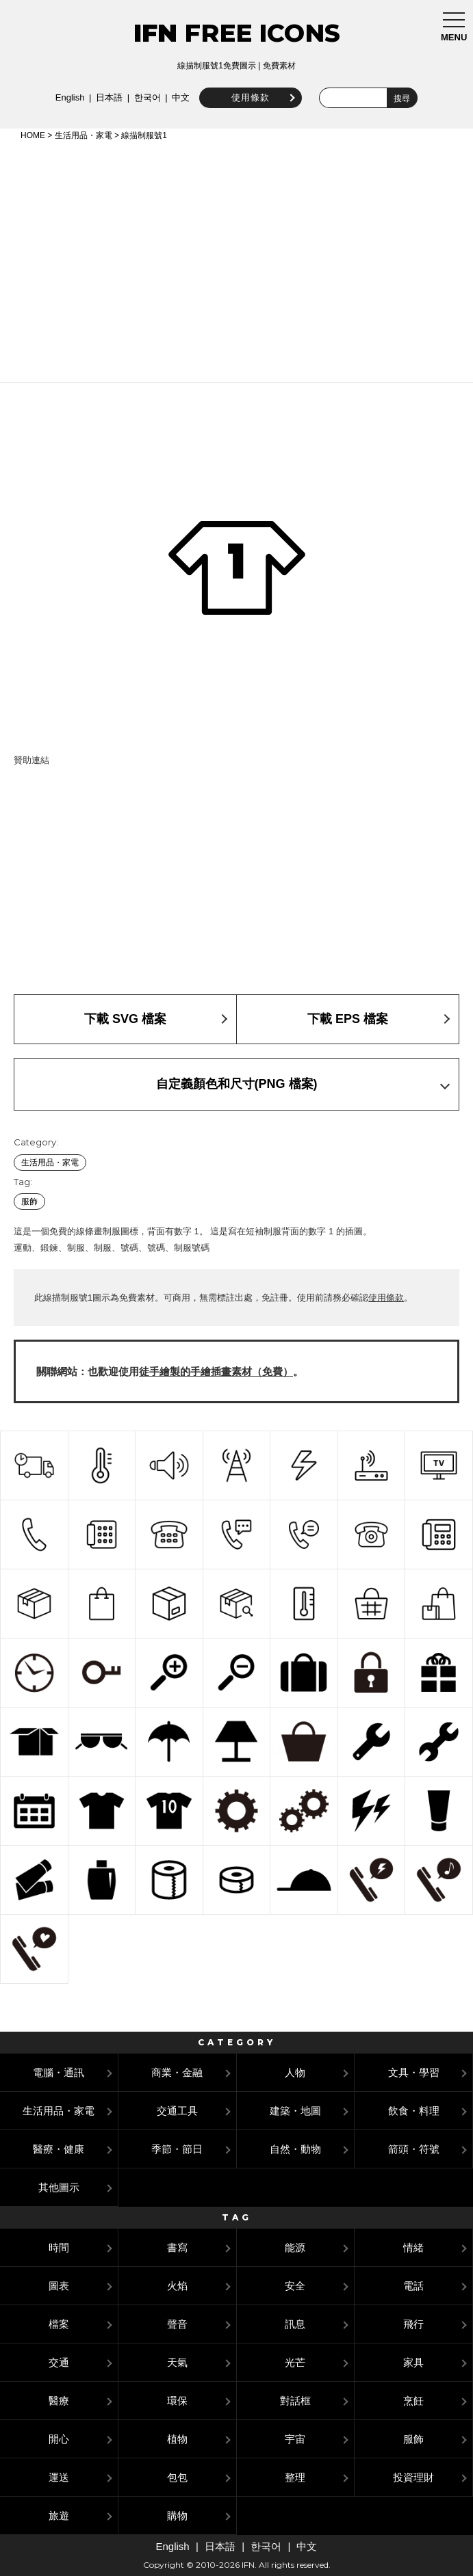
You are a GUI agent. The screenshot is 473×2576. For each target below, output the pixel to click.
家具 (413, 2362)
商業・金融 (177, 2072)
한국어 (146, 97)
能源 (295, 2247)
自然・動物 (295, 2149)
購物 (177, 2515)
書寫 (177, 2247)
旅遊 (59, 2515)
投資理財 (413, 2477)
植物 (177, 2439)
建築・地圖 (295, 2110)
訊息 (295, 2324)
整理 (295, 2477)
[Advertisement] (236, 259)
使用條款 (250, 97)
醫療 (59, 2400)
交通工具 (177, 2110)
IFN (155, 33)
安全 (295, 2286)
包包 (177, 2477)
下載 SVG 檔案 (125, 1019)
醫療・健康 (58, 2149)
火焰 (177, 2286)
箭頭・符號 (413, 2149)
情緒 (413, 2247)
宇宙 (295, 2439)
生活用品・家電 (83, 135)
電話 (413, 2286)
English (70, 97)
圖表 (59, 2286)
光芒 (295, 2362)
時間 (59, 2247)
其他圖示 (58, 2187)
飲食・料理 (413, 2110)
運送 (59, 2477)
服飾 (29, 1201)
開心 (59, 2439)
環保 (177, 2400)
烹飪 (413, 2400)
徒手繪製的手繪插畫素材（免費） (216, 1371)
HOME (33, 135)
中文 (181, 97)
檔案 (59, 2324)
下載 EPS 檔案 (347, 1019)
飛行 (413, 2324)
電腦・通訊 (58, 2072)
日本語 (109, 97)
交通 (59, 2362)
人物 (295, 2072)
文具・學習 (413, 2072)
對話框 (295, 2400)
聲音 (177, 2324)
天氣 (177, 2362)
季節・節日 (177, 2149)
